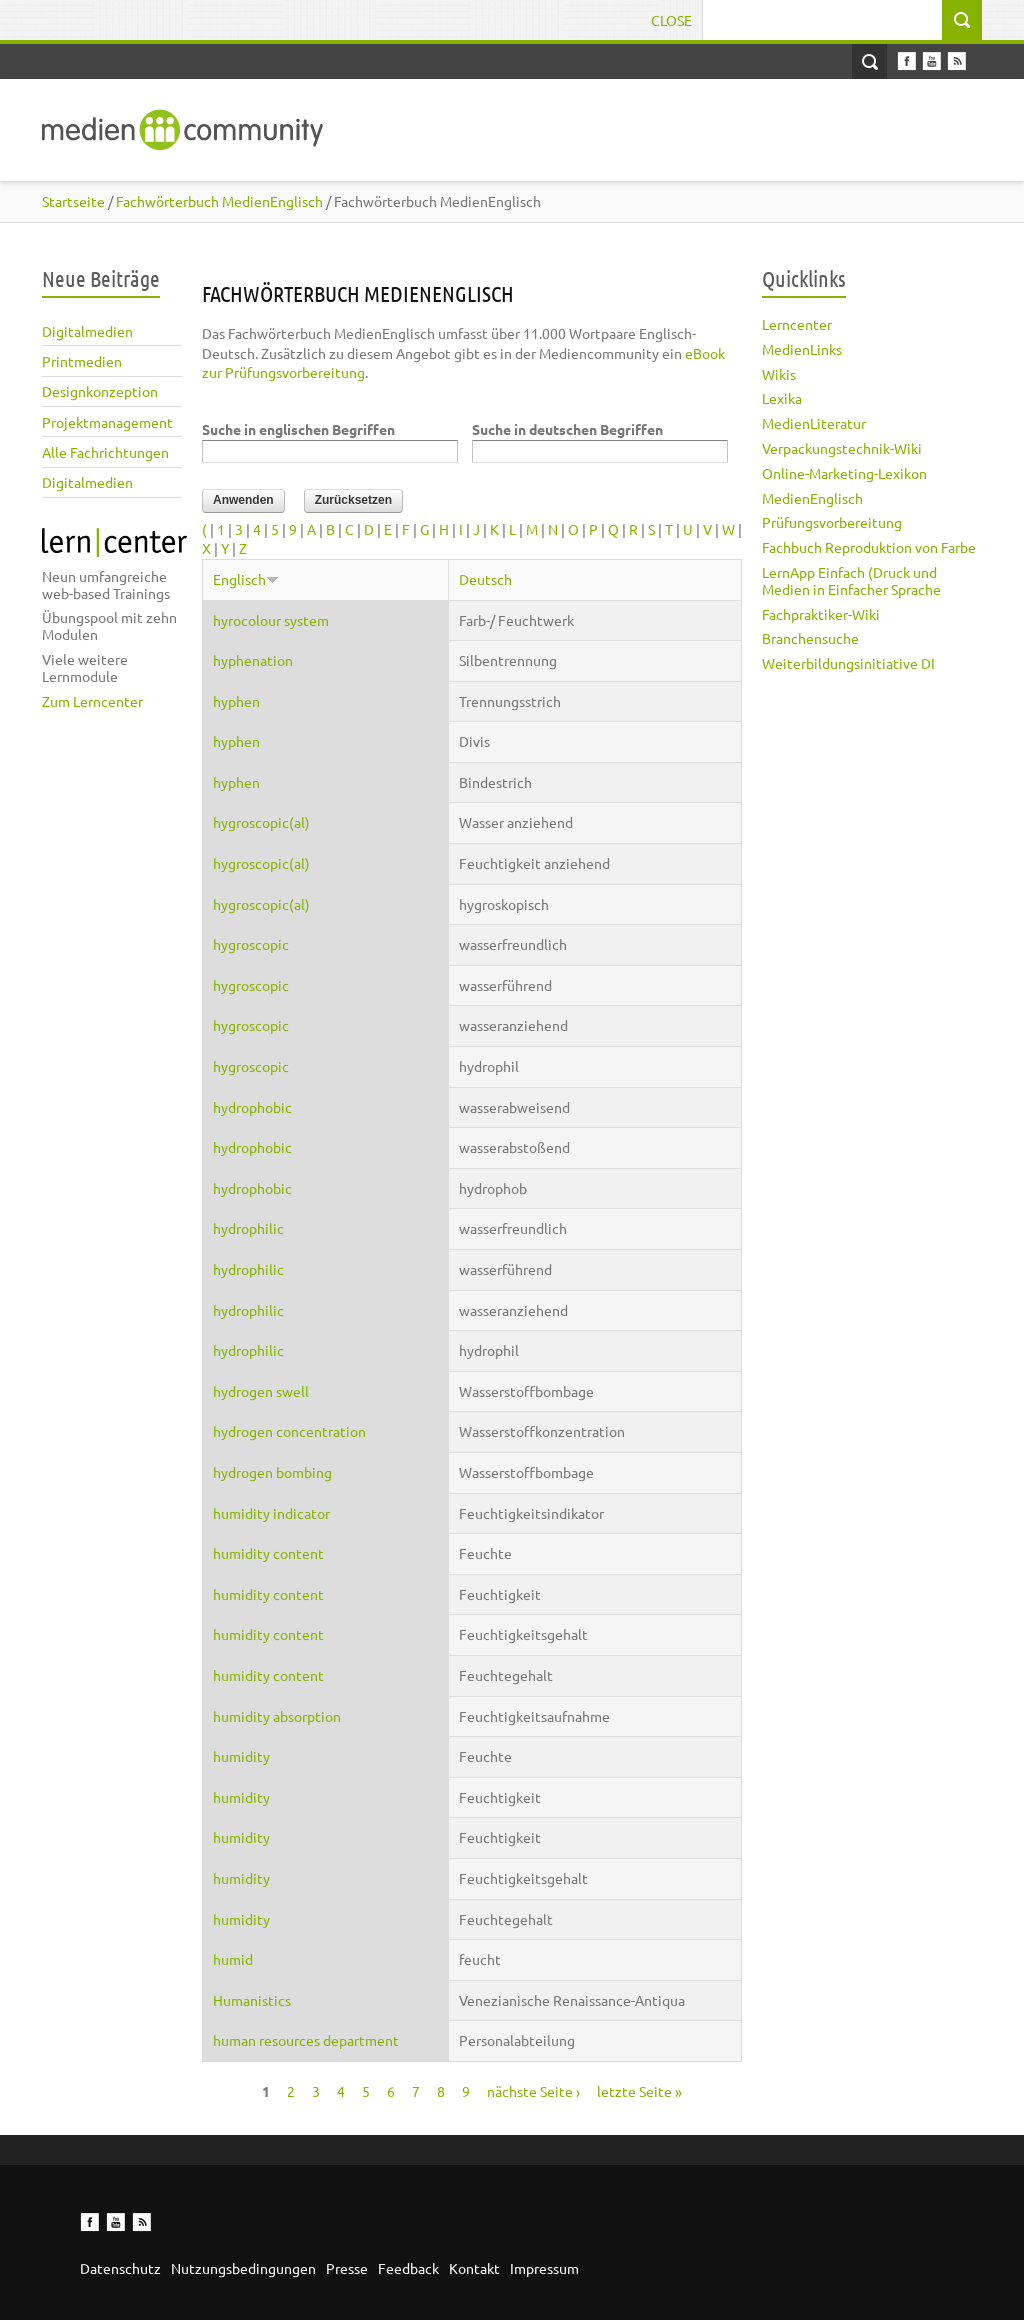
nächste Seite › (533, 2091)
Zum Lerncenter (92, 701)
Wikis (779, 374)
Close (671, 20)
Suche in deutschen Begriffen (567, 429)
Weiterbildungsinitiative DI (848, 663)
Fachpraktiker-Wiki (821, 614)
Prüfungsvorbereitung (832, 522)
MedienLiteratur (814, 423)
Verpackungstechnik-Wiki (842, 448)
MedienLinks (802, 349)
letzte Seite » (639, 2091)
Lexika (782, 398)
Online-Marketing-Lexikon (844, 473)
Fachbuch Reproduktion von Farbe (869, 547)
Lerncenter (797, 324)
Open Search (869, 61)
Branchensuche (810, 638)
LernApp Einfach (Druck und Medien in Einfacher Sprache (851, 580)
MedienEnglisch (812, 498)
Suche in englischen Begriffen (298, 429)
